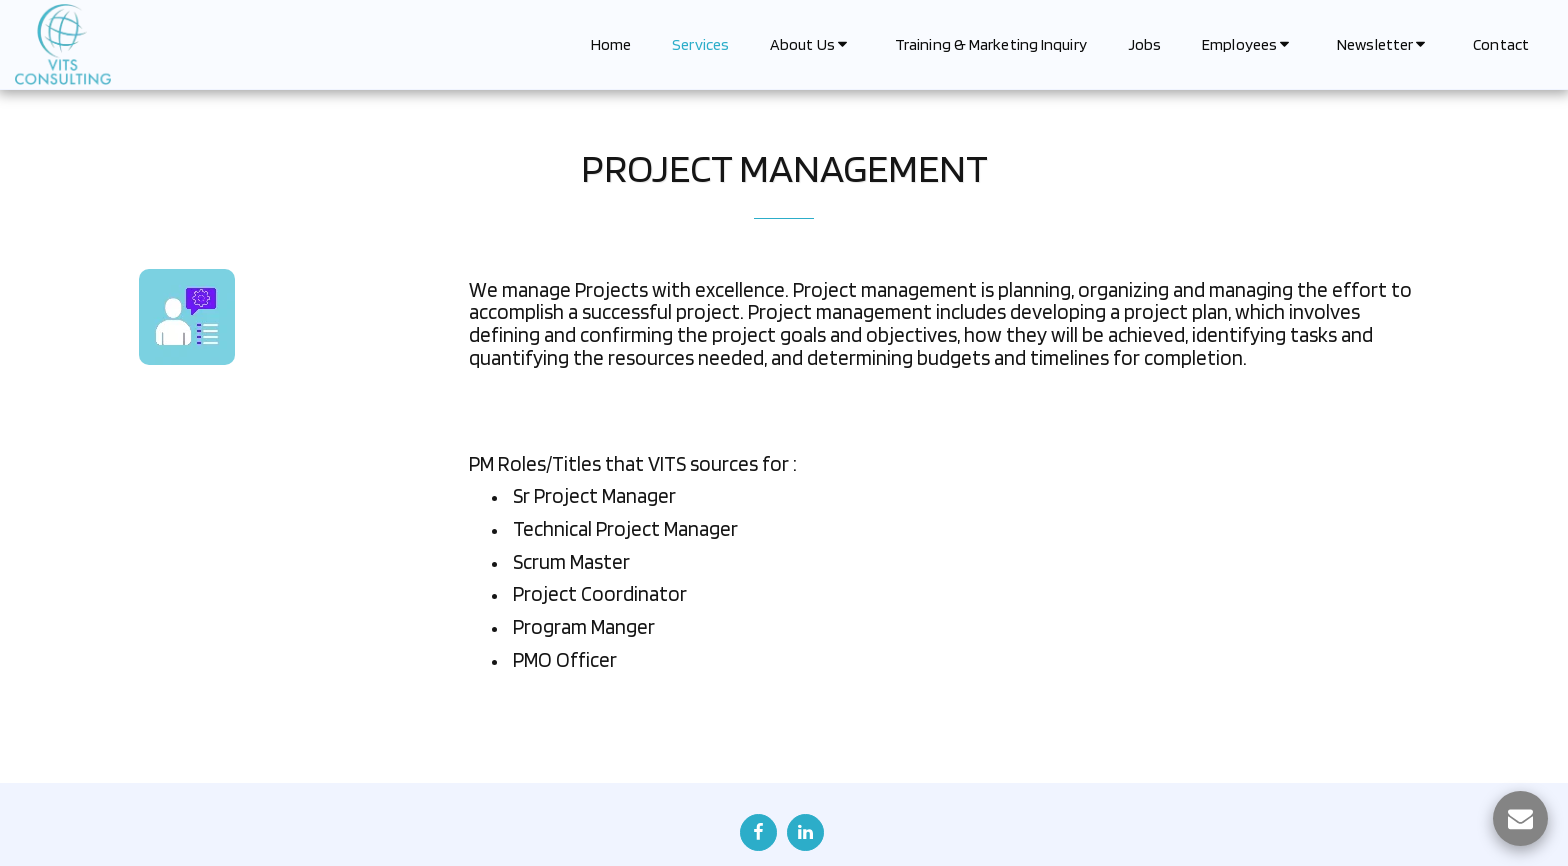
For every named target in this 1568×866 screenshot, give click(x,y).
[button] (812, 44)
